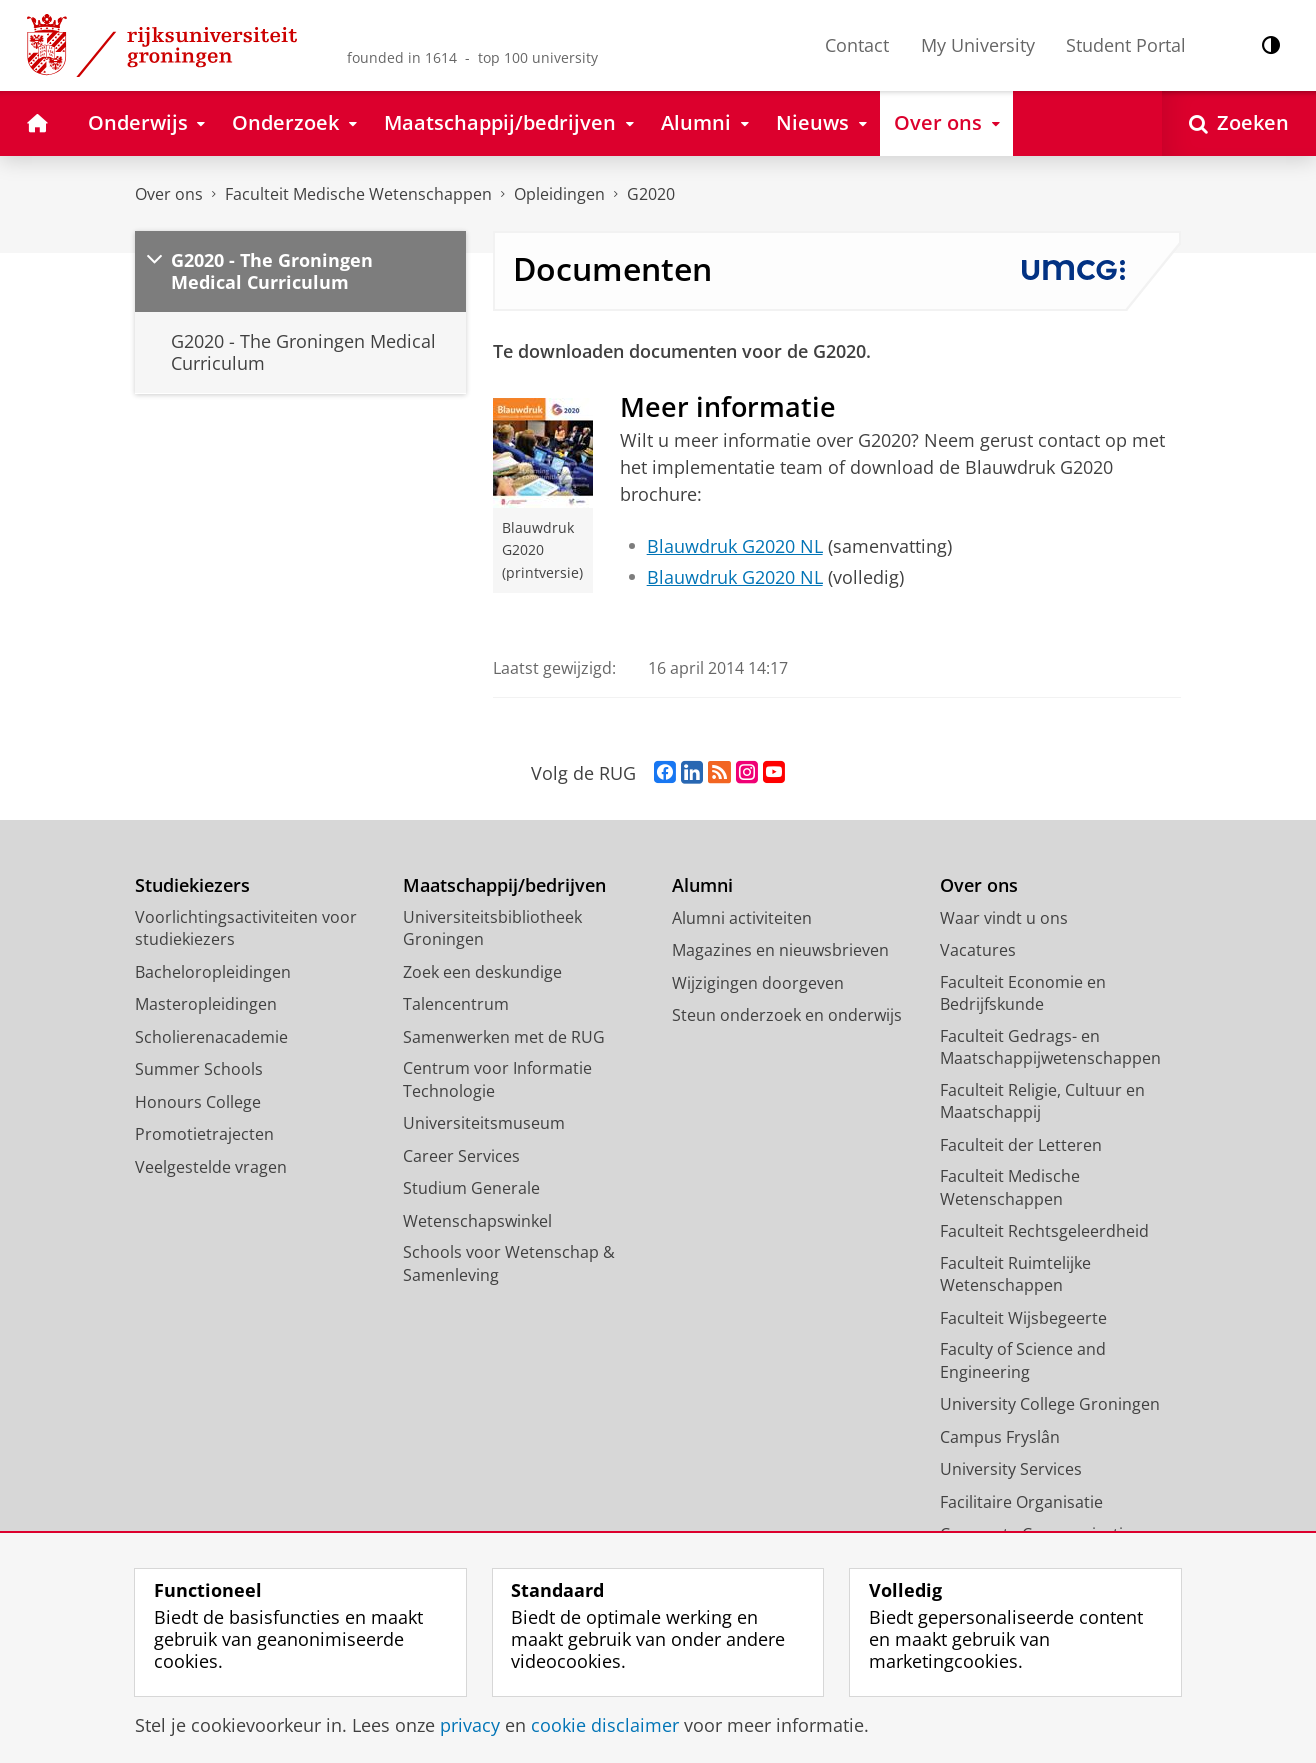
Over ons (169, 194)
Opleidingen (559, 194)
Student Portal (1126, 45)
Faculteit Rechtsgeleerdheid (1044, 1231)
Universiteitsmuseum (484, 1123)
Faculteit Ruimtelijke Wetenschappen (1015, 1274)
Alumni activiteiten (742, 918)
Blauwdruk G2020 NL (735, 546)
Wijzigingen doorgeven (758, 983)
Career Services (461, 1156)
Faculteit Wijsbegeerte (1023, 1318)
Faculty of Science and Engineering (1023, 1360)
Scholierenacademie (211, 1037)
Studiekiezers (192, 885)
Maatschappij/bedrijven (504, 885)
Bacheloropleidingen (213, 972)
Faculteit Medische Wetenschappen (358, 194)
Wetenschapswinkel (477, 1221)
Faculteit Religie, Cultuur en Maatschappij (1042, 1101)
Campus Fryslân (1000, 1437)
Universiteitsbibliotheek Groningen (492, 928)
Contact (857, 45)
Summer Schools (199, 1069)
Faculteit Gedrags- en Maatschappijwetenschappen (1050, 1047)
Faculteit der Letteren (1021, 1145)
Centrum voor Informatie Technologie (497, 1079)
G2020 (651, 194)
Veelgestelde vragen (211, 1167)
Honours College (198, 1102)
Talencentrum (456, 1004)
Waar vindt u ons (1004, 918)
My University (978, 45)
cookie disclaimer (605, 1725)
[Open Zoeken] (1239, 123)
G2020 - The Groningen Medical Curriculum (272, 271)
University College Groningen (1050, 1404)
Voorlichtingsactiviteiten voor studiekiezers (246, 928)
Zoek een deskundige (482, 972)
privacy (470, 1725)
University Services (1011, 1469)
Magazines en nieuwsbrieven (780, 950)
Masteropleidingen (206, 1004)
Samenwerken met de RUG (504, 1037)
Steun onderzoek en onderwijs (787, 1015)
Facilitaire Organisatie (1021, 1502)
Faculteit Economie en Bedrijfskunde (1023, 993)
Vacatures (978, 950)
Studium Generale (471, 1188)
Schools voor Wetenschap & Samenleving (509, 1263)
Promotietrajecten (204, 1134)
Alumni (702, 885)
